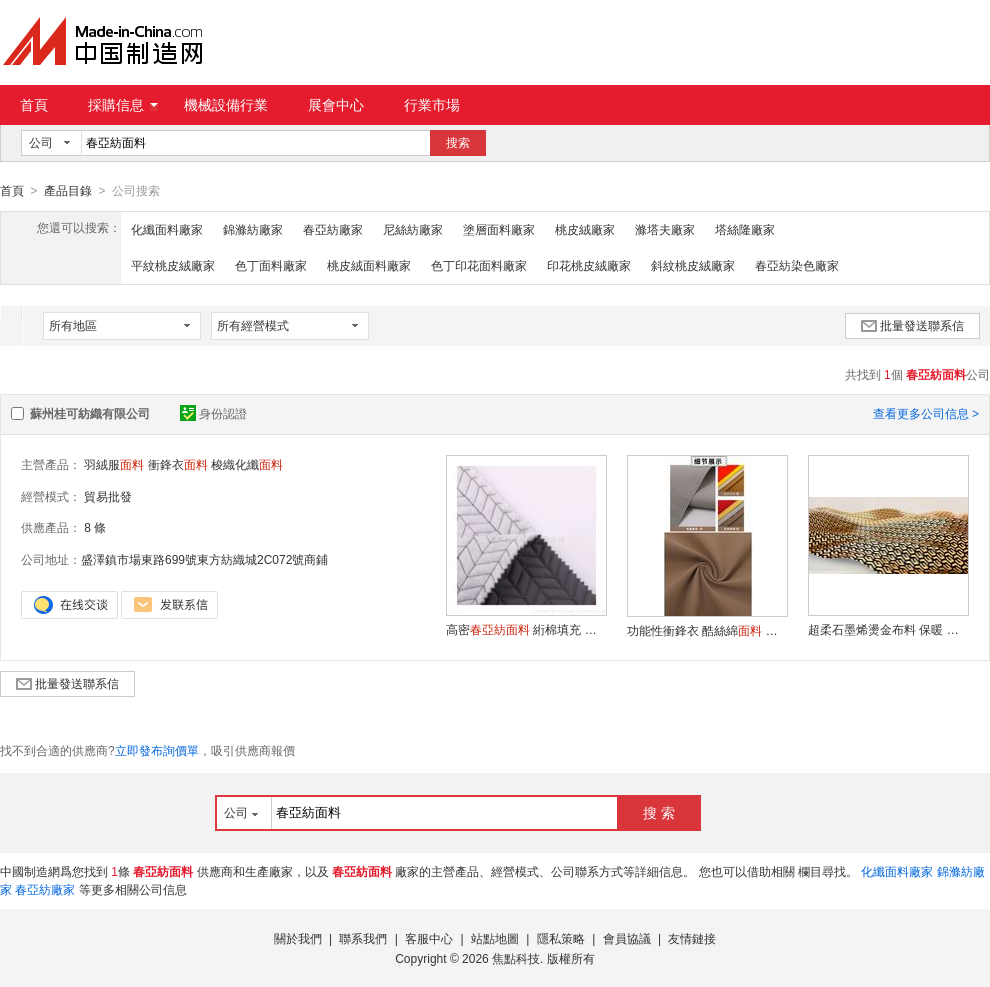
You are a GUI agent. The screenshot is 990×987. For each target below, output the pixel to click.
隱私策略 (561, 938)
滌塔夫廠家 (665, 229)
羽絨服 (114, 464)
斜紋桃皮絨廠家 (693, 265)
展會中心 (336, 105)
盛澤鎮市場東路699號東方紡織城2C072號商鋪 (204, 559)
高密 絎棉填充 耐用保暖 (526, 629)
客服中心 (429, 938)
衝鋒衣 (178, 464)
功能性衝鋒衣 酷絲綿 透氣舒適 (707, 630)
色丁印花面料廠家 (479, 265)
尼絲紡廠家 (413, 229)
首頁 (34, 105)
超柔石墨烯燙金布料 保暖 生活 (888, 629)
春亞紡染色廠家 (797, 265)
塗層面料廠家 (499, 229)
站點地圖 (495, 938)
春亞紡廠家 (333, 229)
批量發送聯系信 (912, 325)
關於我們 (298, 938)
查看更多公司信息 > (926, 413)
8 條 (95, 527)
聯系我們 (363, 938)
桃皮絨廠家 (585, 229)
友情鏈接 (692, 938)
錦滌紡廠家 (253, 229)
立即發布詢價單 (157, 750)
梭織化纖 (247, 464)
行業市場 (432, 105)
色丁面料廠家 (271, 265)
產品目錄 (68, 191)
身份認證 (213, 413)
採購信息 (123, 105)
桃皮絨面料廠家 (369, 265)
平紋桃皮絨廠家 (173, 265)
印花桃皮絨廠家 (589, 265)
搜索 (458, 143)
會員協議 (627, 938)
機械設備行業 (226, 105)
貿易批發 (108, 496)
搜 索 (659, 812)
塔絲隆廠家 (745, 229)
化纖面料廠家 (167, 229)
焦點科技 (516, 958)
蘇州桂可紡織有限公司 (90, 413)
